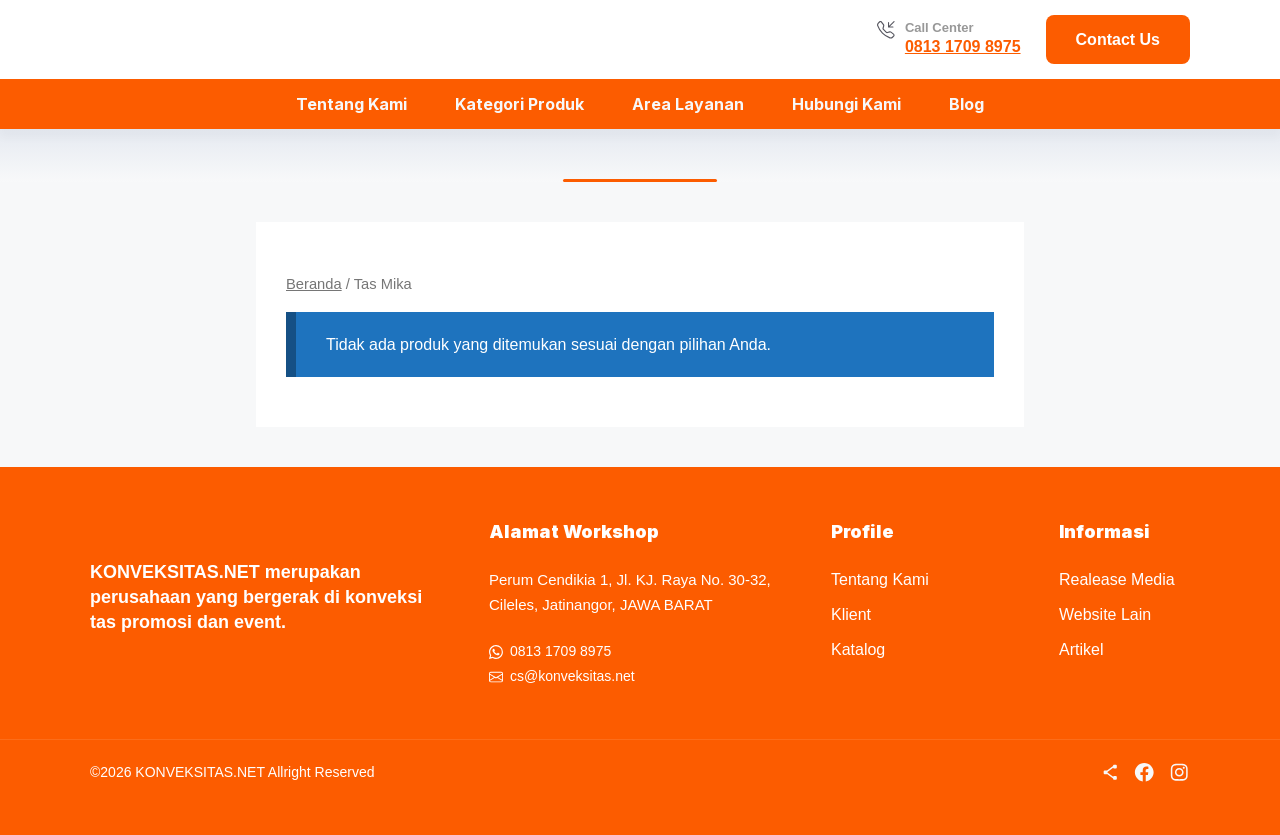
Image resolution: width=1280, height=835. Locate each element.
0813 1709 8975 (963, 46)
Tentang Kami (351, 104)
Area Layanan (688, 104)
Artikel (1081, 649)
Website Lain (1105, 614)
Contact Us (1118, 39)
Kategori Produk (519, 104)
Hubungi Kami (846, 104)
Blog (966, 104)
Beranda (314, 284)
